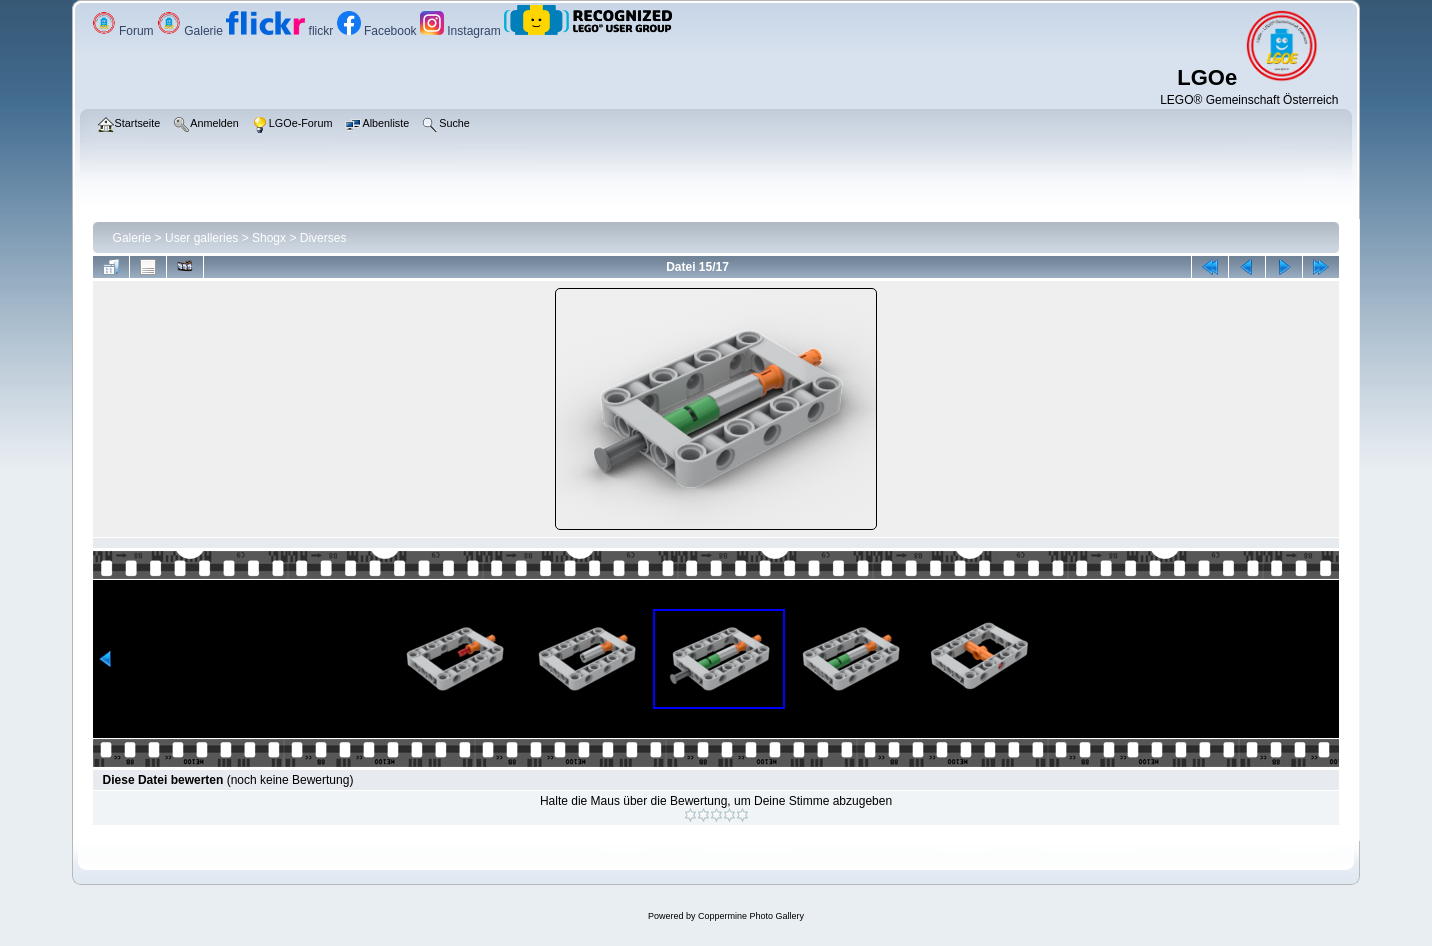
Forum (124, 31)
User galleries (201, 238)
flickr (281, 31)
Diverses (323, 238)
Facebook (378, 31)
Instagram (462, 31)
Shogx (269, 238)
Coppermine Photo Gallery (751, 916)
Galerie (191, 31)
